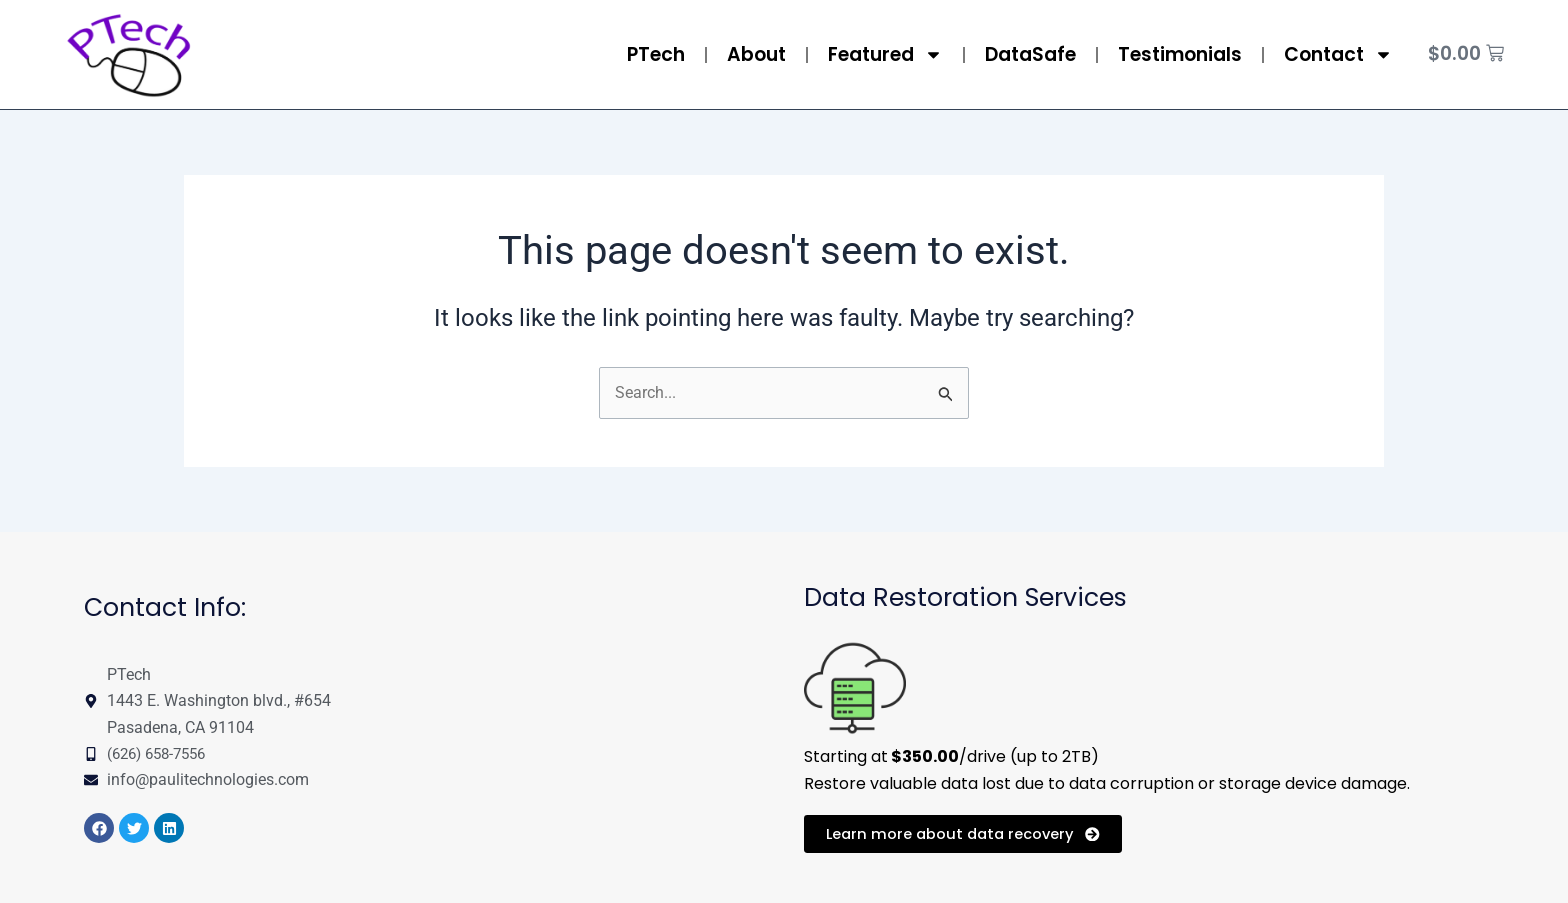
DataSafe (1030, 54)
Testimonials (1180, 54)
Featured (885, 54)
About (756, 54)
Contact (1338, 54)
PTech (656, 54)
